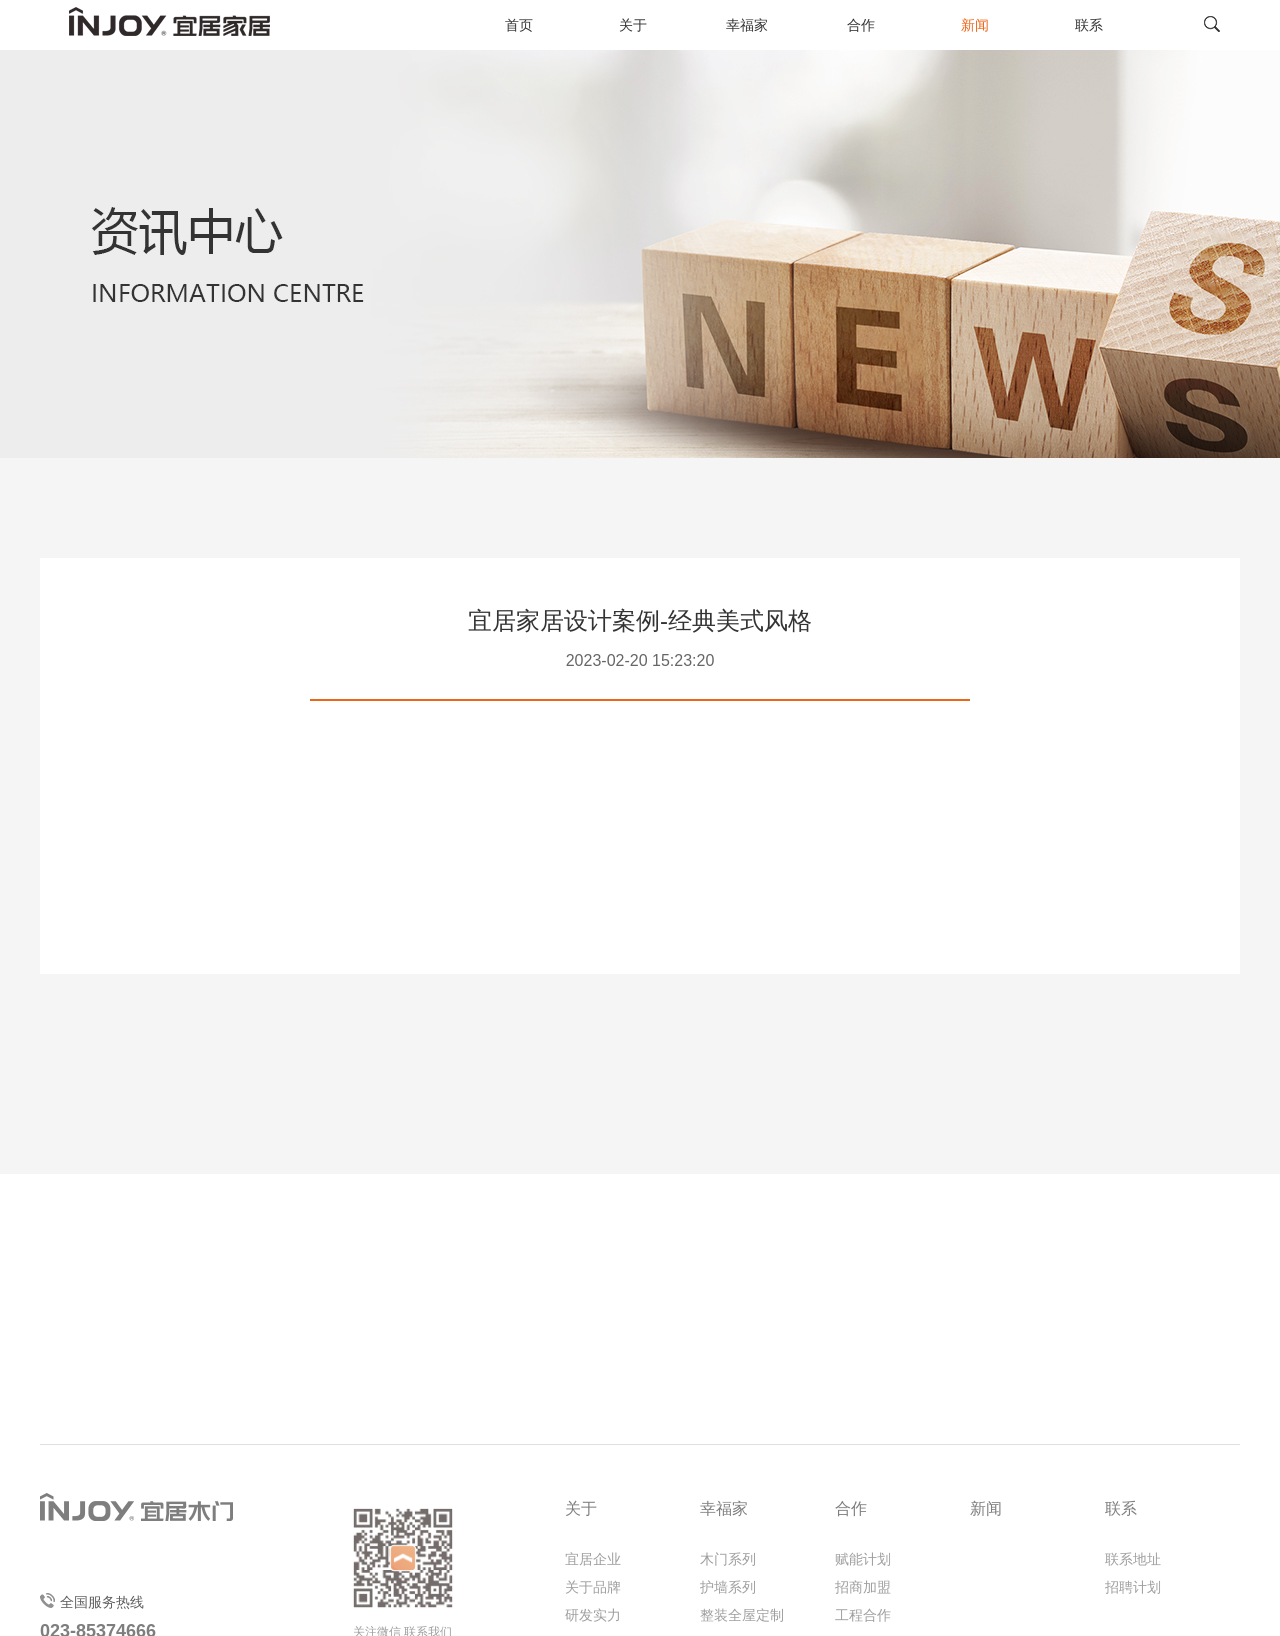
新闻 (975, 25)
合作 (861, 25)
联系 (1089, 25)
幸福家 (747, 25)
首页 (519, 25)
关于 (633, 25)
